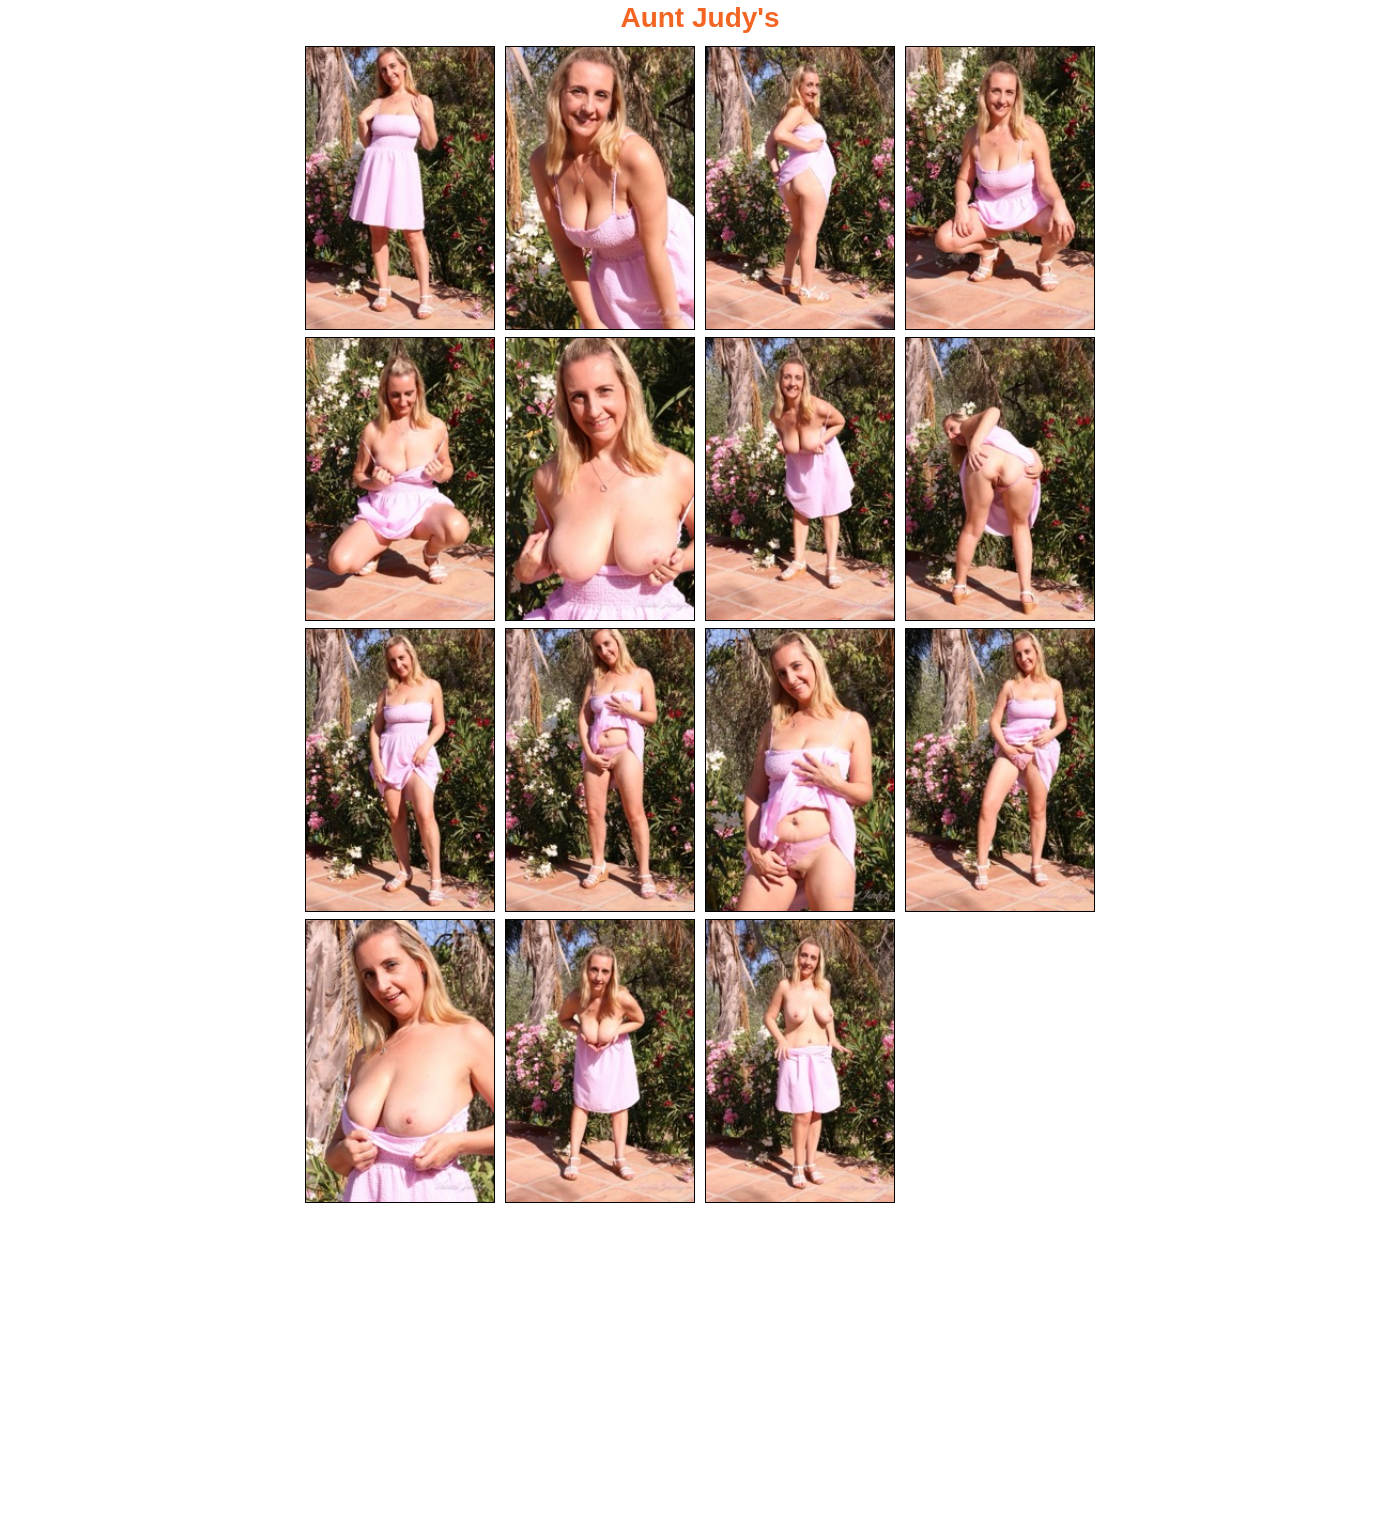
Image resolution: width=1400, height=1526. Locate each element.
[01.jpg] (400, 188)
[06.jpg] (600, 479)
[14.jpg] (600, 1061)
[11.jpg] (800, 770)
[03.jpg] (800, 188)
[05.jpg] (400, 479)
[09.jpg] (400, 770)
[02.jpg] (600, 188)
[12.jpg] (1000, 770)
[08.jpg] (1000, 479)
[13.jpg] (400, 1061)
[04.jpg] (1000, 188)
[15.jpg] (800, 1061)
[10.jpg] (600, 770)
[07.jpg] (800, 479)
